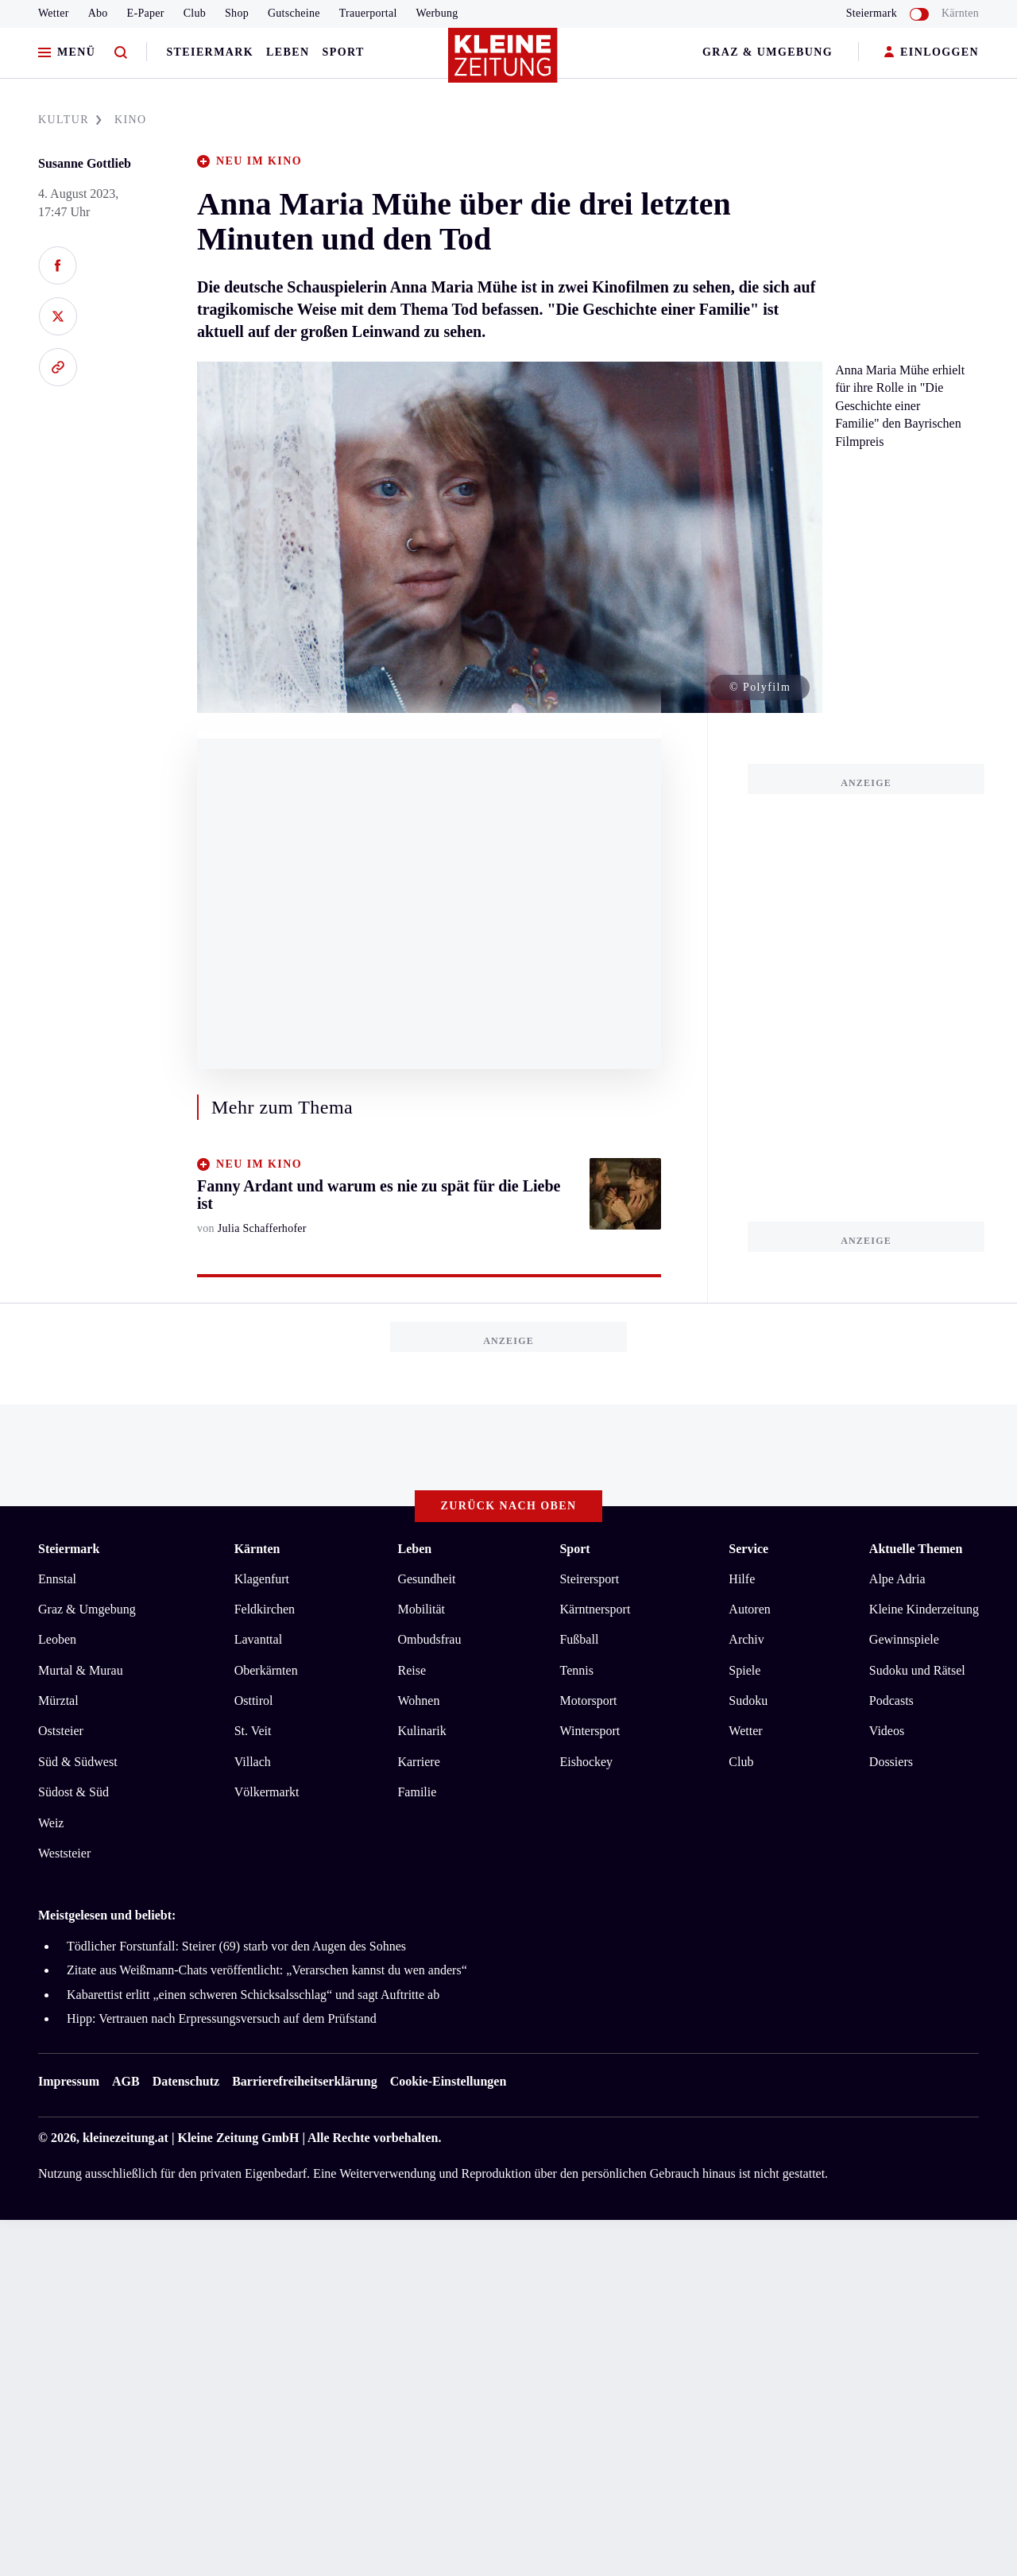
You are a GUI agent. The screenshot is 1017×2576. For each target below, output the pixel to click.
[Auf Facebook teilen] (57, 265)
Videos (886, 1730)
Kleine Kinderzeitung (924, 1609)
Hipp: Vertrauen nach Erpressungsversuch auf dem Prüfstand (222, 2018)
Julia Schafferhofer (262, 1228)
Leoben (57, 1639)
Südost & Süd (73, 1792)
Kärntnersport (594, 1609)
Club (195, 13)
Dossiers (891, 1761)
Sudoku (748, 1700)
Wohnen (418, 1700)
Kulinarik (421, 1730)
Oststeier (60, 1730)
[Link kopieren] (57, 367)
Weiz (51, 1823)
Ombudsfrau (429, 1639)
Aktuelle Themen (915, 1548)
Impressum (68, 2081)
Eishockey (586, 1761)
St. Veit (253, 1730)
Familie (416, 1792)
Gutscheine (294, 13)
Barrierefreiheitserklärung (304, 2081)
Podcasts (891, 1700)
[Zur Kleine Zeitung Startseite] (504, 63)
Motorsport (588, 1700)
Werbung (437, 13)
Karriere (418, 1761)
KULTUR (70, 120)
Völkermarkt (267, 1792)
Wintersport (589, 1730)
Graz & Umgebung (767, 52)
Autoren (749, 1609)
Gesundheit (426, 1579)
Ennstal (57, 1579)
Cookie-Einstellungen (448, 2081)
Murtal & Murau (80, 1670)
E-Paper (145, 13)
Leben (287, 52)
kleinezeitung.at (125, 2137)
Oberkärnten (266, 1670)
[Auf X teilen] (57, 316)
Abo (98, 13)
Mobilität (421, 1609)
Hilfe (742, 1579)
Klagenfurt (261, 1579)
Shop (237, 13)
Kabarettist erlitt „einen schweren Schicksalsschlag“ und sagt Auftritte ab (253, 1994)
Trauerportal (368, 13)
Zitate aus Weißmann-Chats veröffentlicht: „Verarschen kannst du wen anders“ (267, 1970)
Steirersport (589, 1579)
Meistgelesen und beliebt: (107, 1915)
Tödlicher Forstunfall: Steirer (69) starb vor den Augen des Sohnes (236, 1946)
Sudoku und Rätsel (917, 1670)
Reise (411, 1670)
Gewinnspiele (904, 1639)
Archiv (746, 1639)
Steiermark (209, 52)
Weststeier (64, 1853)
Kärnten (960, 13)
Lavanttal (258, 1639)
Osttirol (253, 1700)
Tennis (576, 1670)
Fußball (578, 1639)
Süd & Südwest (78, 1761)
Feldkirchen (264, 1609)
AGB (126, 2081)
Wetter (53, 13)
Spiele (744, 1670)
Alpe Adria (897, 1579)
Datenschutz (186, 2081)
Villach (252, 1761)
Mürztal (58, 1700)
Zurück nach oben (509, 1506)
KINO (130, 120)
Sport (344, 52)
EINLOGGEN (931, 53)
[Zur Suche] (120, 53)
